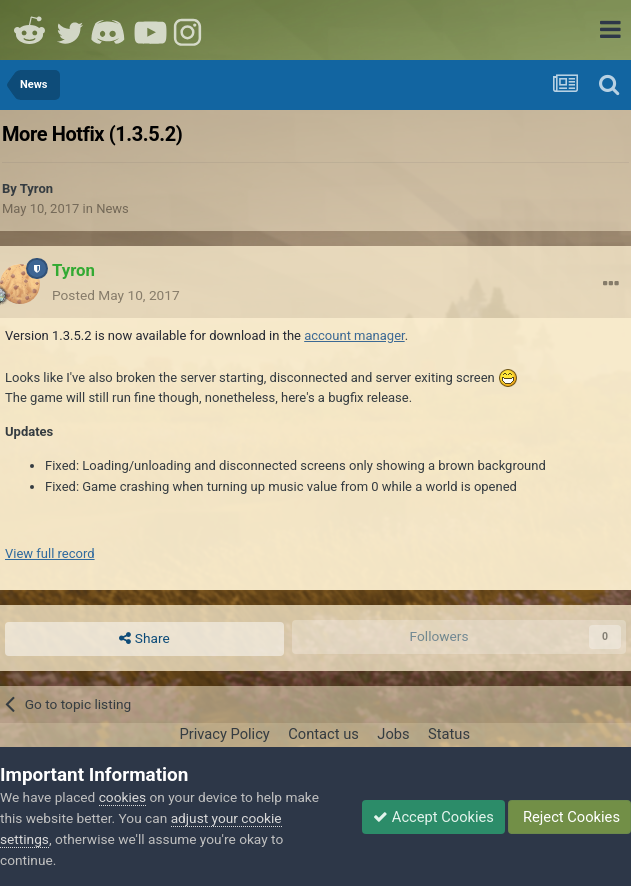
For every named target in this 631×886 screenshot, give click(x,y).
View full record (50, 553)
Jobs (393, 734)
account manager (354, 335)
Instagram (190, 30)
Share (144, 639)
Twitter (70, 30)
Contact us (323, 734)
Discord (110, 30)
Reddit (30, 30)
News (112, 208)
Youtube (150, 30)
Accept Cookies (433, 817)
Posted (116, 295)
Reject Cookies (569, 817)
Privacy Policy (224, 734)
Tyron (36, 188)
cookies (122, 797)
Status (449, 734)
